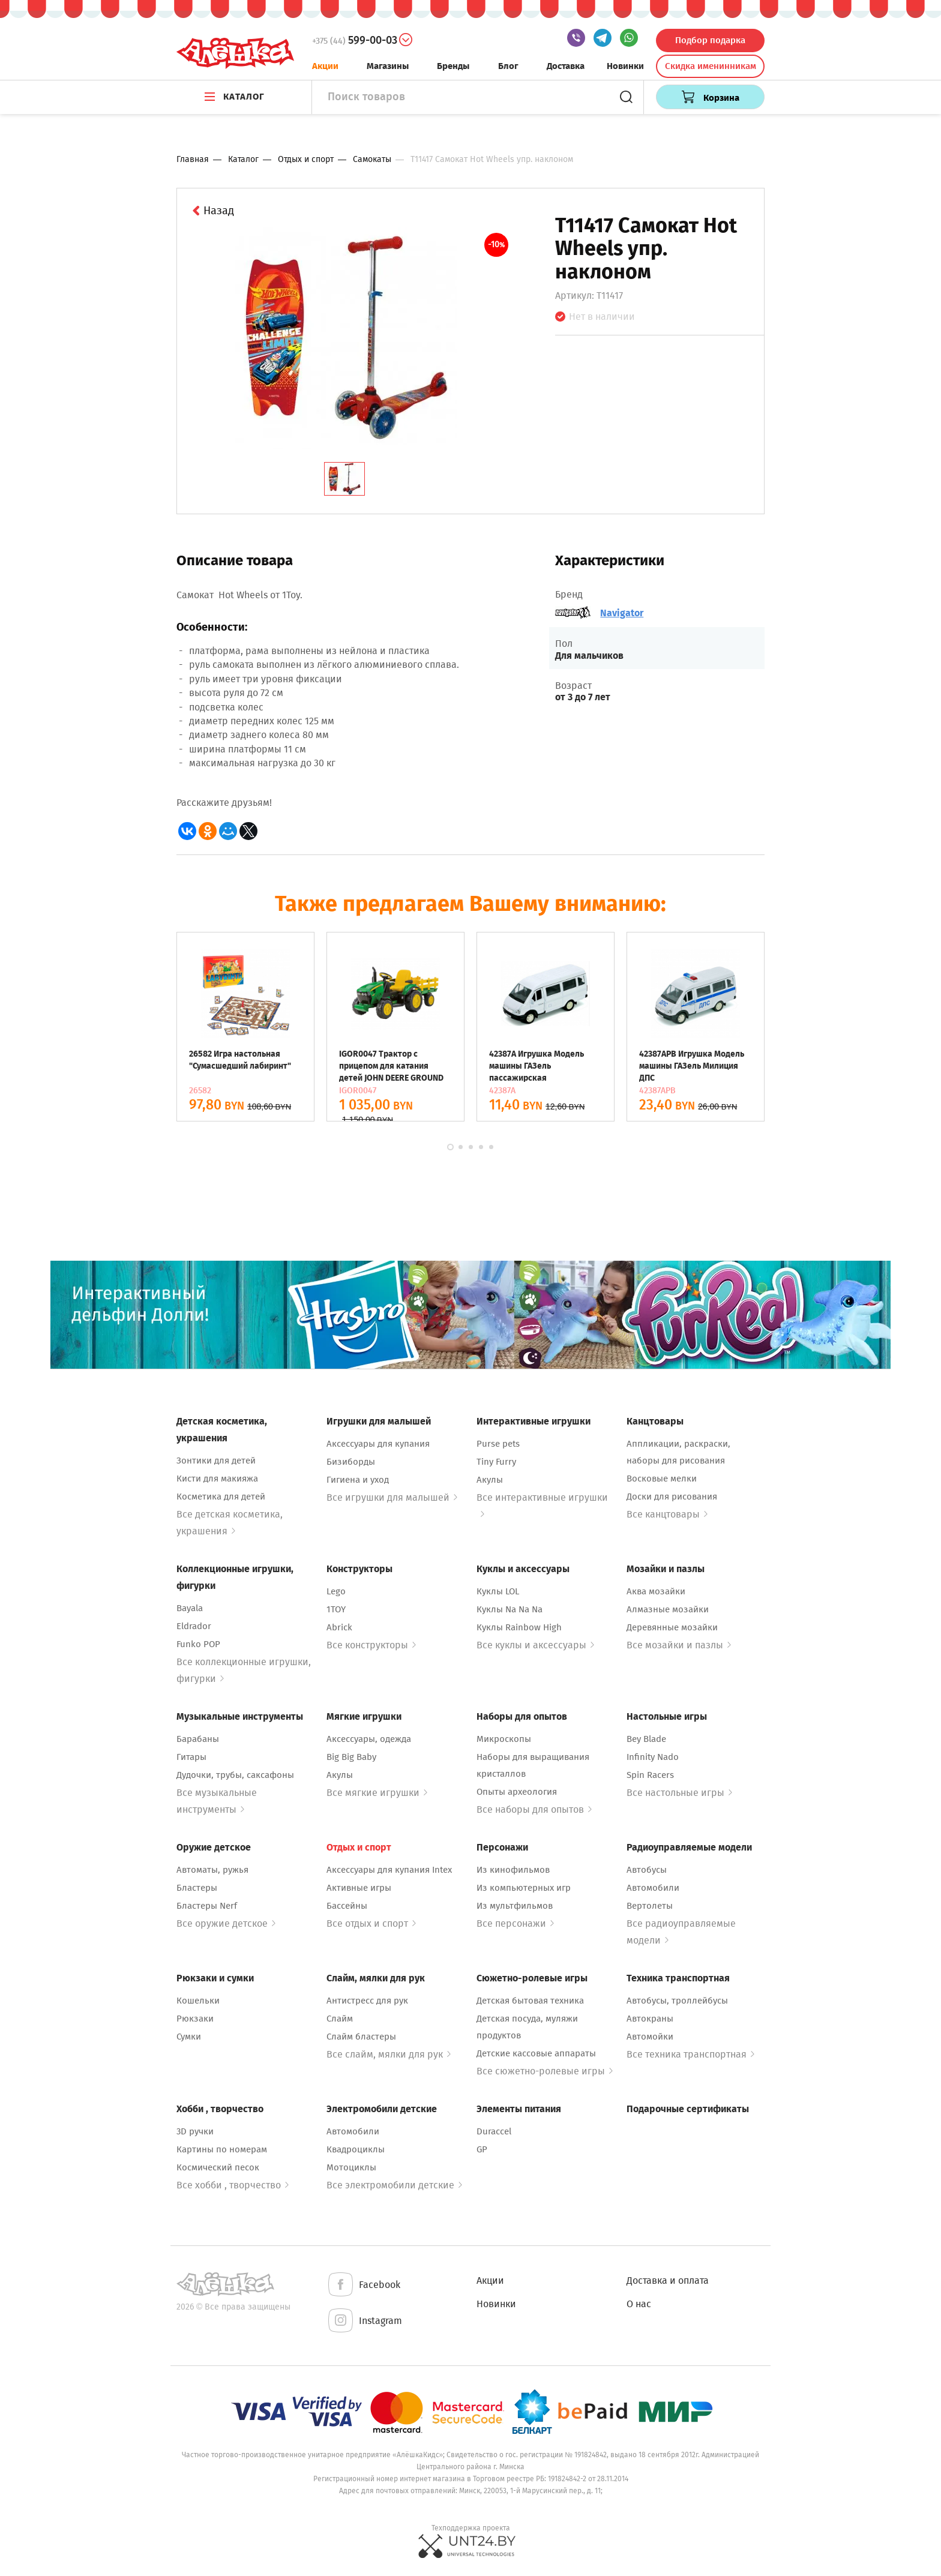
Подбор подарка (710, 40)
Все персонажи (515, 1923)
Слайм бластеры (361, 2036)
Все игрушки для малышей (391, 1497)
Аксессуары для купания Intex (389, 1869)
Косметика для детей (220, 1496)
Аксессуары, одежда (368, 1739)
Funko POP (198, 1644)
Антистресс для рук (367, 2000)
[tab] (344, 478)
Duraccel (494, 2131)
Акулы (490, 1479)
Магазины (388, 66)
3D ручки (195, 2131)
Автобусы (647, 1869)
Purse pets (498, 1443)
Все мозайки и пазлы (679, 1645)
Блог (508, 66)
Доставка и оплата (668, 2280)
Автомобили (653, 1887)
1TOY (336, 1609)
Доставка (566, 66)
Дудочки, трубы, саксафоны (235, 1775)
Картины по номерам (221, 2149)
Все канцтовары (667, 1514)
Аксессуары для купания (378, 1443)
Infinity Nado (653, 1757)
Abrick (339, 1627)
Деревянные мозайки (672, 1627)
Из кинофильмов (513, 1869)
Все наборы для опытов (534, 1809)
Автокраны (650, 2018)
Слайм (339, 2018)
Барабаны (197, 1739)
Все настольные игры (679, 1792)
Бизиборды (350, 1461)
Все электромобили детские (394, 2185)
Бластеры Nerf (206, 1905)
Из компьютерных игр (524, 1887)
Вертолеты (650, 1905)
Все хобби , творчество (232, 2185)
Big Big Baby (351, 1757)
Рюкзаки (195, 2018)
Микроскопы (504, 1739)
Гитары (191, 1757)
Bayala (189, 1608)
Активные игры (358, 1887)
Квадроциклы (355, 2149)
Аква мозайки (656, 1591)
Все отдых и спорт (371, 1923)
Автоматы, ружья (212, 1869)
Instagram (364, 2321)
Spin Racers (650, 1775)
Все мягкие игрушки (376, 1792)
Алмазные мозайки (668, 1609)
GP (482, 2149)
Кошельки (198, 2000)
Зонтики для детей (216, 1460)
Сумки (188, 2036)
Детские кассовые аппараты (536, 2053)
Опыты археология (517, 1791)
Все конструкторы (371, 1645)
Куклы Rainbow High (519, 1627)
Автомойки (650, 2036)
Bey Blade (646, 1739)
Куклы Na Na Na (510, 1609)
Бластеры (196, 1887)
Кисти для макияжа (217, 1478)
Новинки (625, 66)
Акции (325, 66)
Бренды (453, 66)
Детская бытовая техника (530, 2000)
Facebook (363, 2285)
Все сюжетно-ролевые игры (545, 2071)
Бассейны (346, 1905)
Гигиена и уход (357, 1479)
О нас (639, 2304)
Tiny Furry (496, 1461)
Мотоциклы (351, 2167)
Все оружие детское (225, 1923)
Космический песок (217, 2167)
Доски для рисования (672, 1496)
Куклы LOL (498, 1591)
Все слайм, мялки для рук (388, 2054)
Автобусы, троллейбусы (677, 2000)
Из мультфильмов (515, 1905)
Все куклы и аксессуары (535, 1645)
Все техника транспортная (690, 2054)
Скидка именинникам (710, 66)
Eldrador (193, 1626)
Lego (336, 1591)
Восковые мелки (662, 1478)
